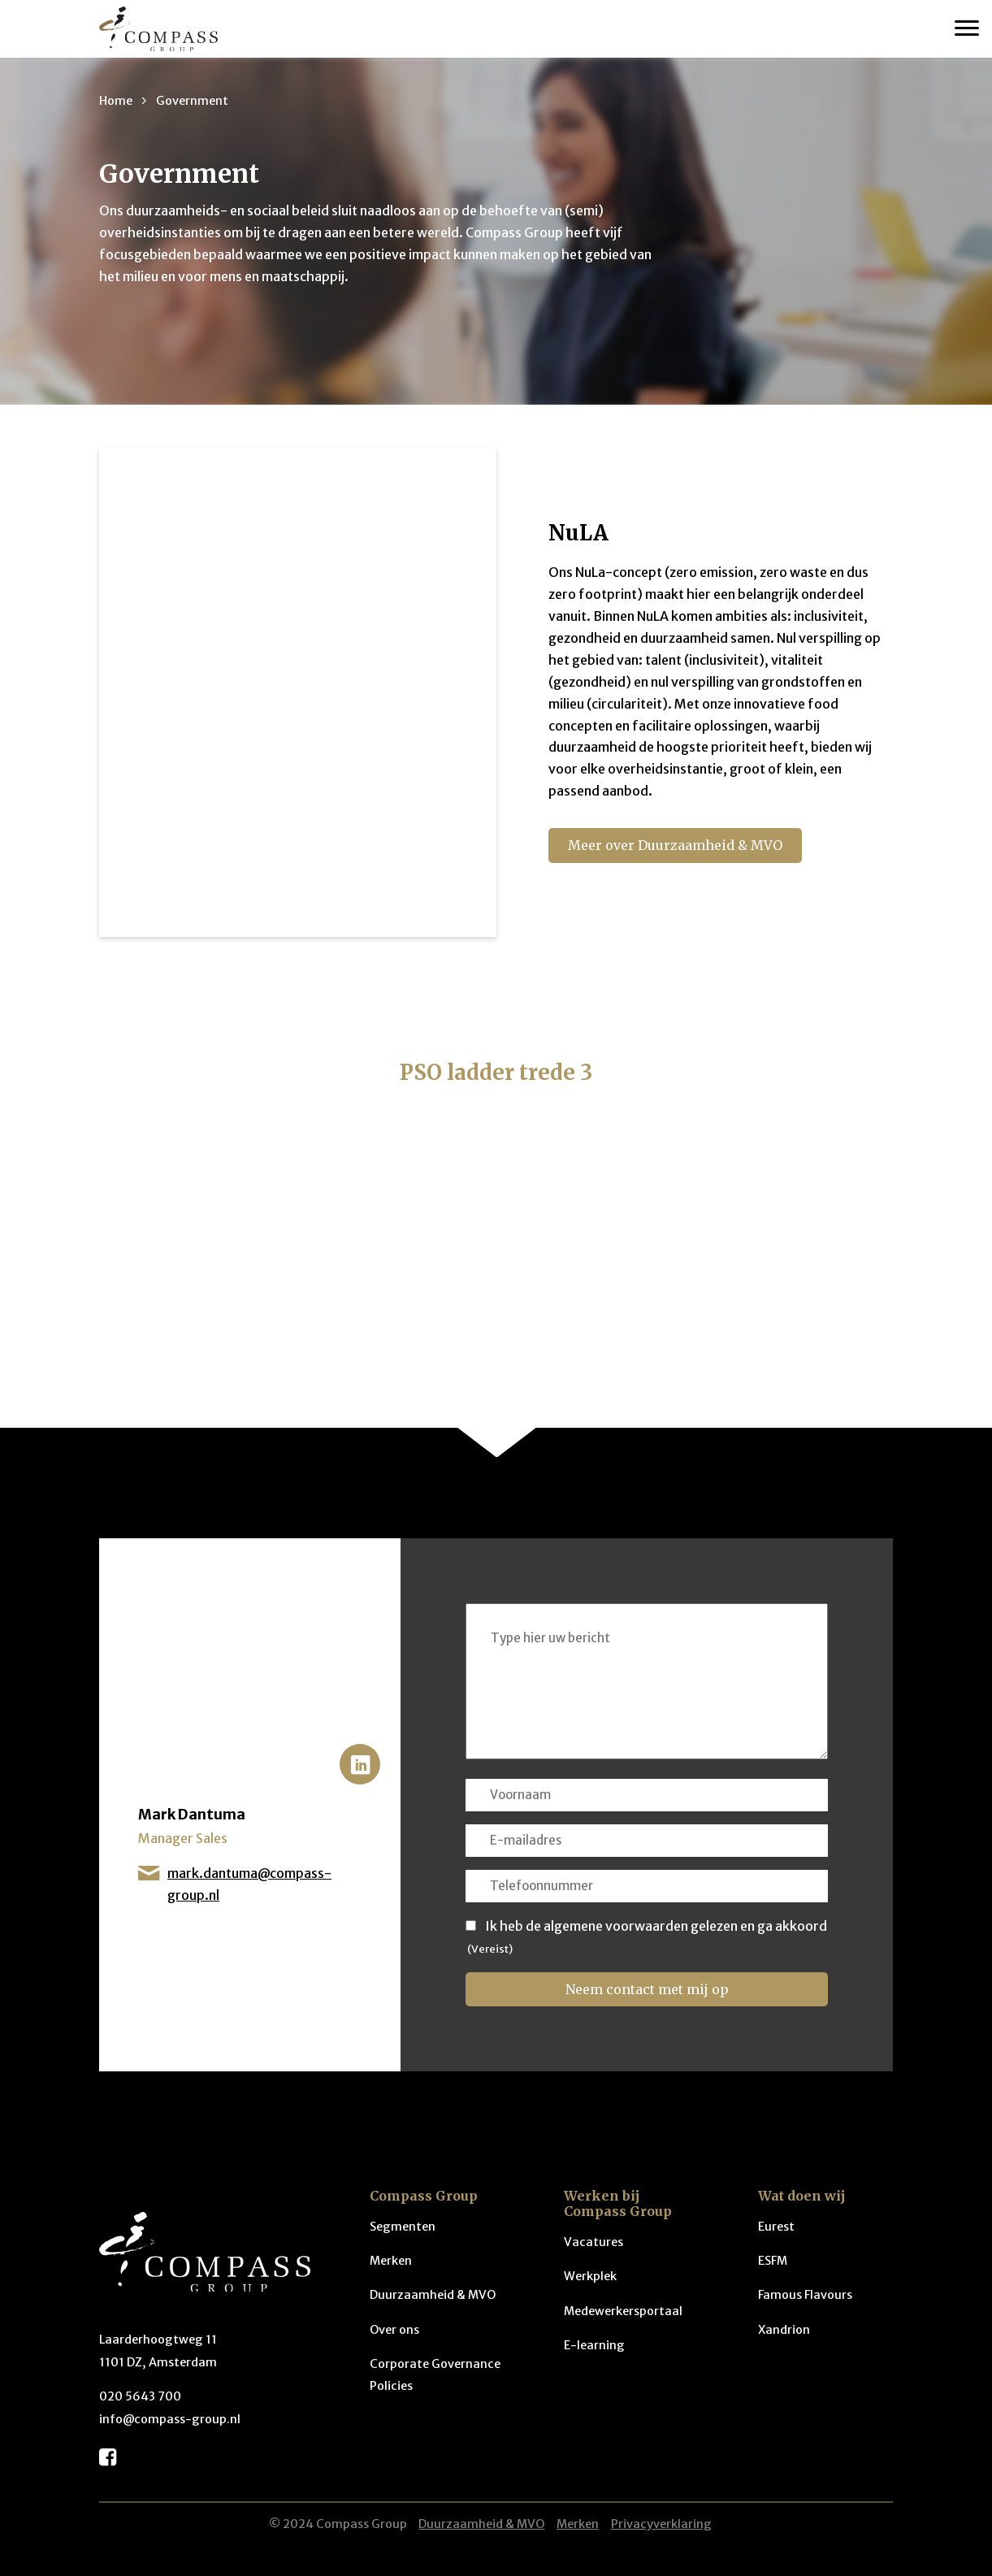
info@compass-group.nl (169, 2419)
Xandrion (784, 2329)
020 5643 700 (140, 2396)
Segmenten (402, 2226)
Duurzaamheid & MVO (433, 2295)
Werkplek (590, 2276)
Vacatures (593, 2242)
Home (115, 100)
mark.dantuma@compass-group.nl (234, 1885)
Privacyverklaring (661, 2524)
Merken (391, 2260)
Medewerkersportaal (623, 2311)
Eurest (776, 2226)
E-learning (594, 2345)
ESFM (772, 2260)
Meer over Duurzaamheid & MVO (675, 845)
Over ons (394, 2329)
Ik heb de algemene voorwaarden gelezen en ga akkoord (656, 1926)
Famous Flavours (805, 2295)
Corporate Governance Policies (435, 2375)
